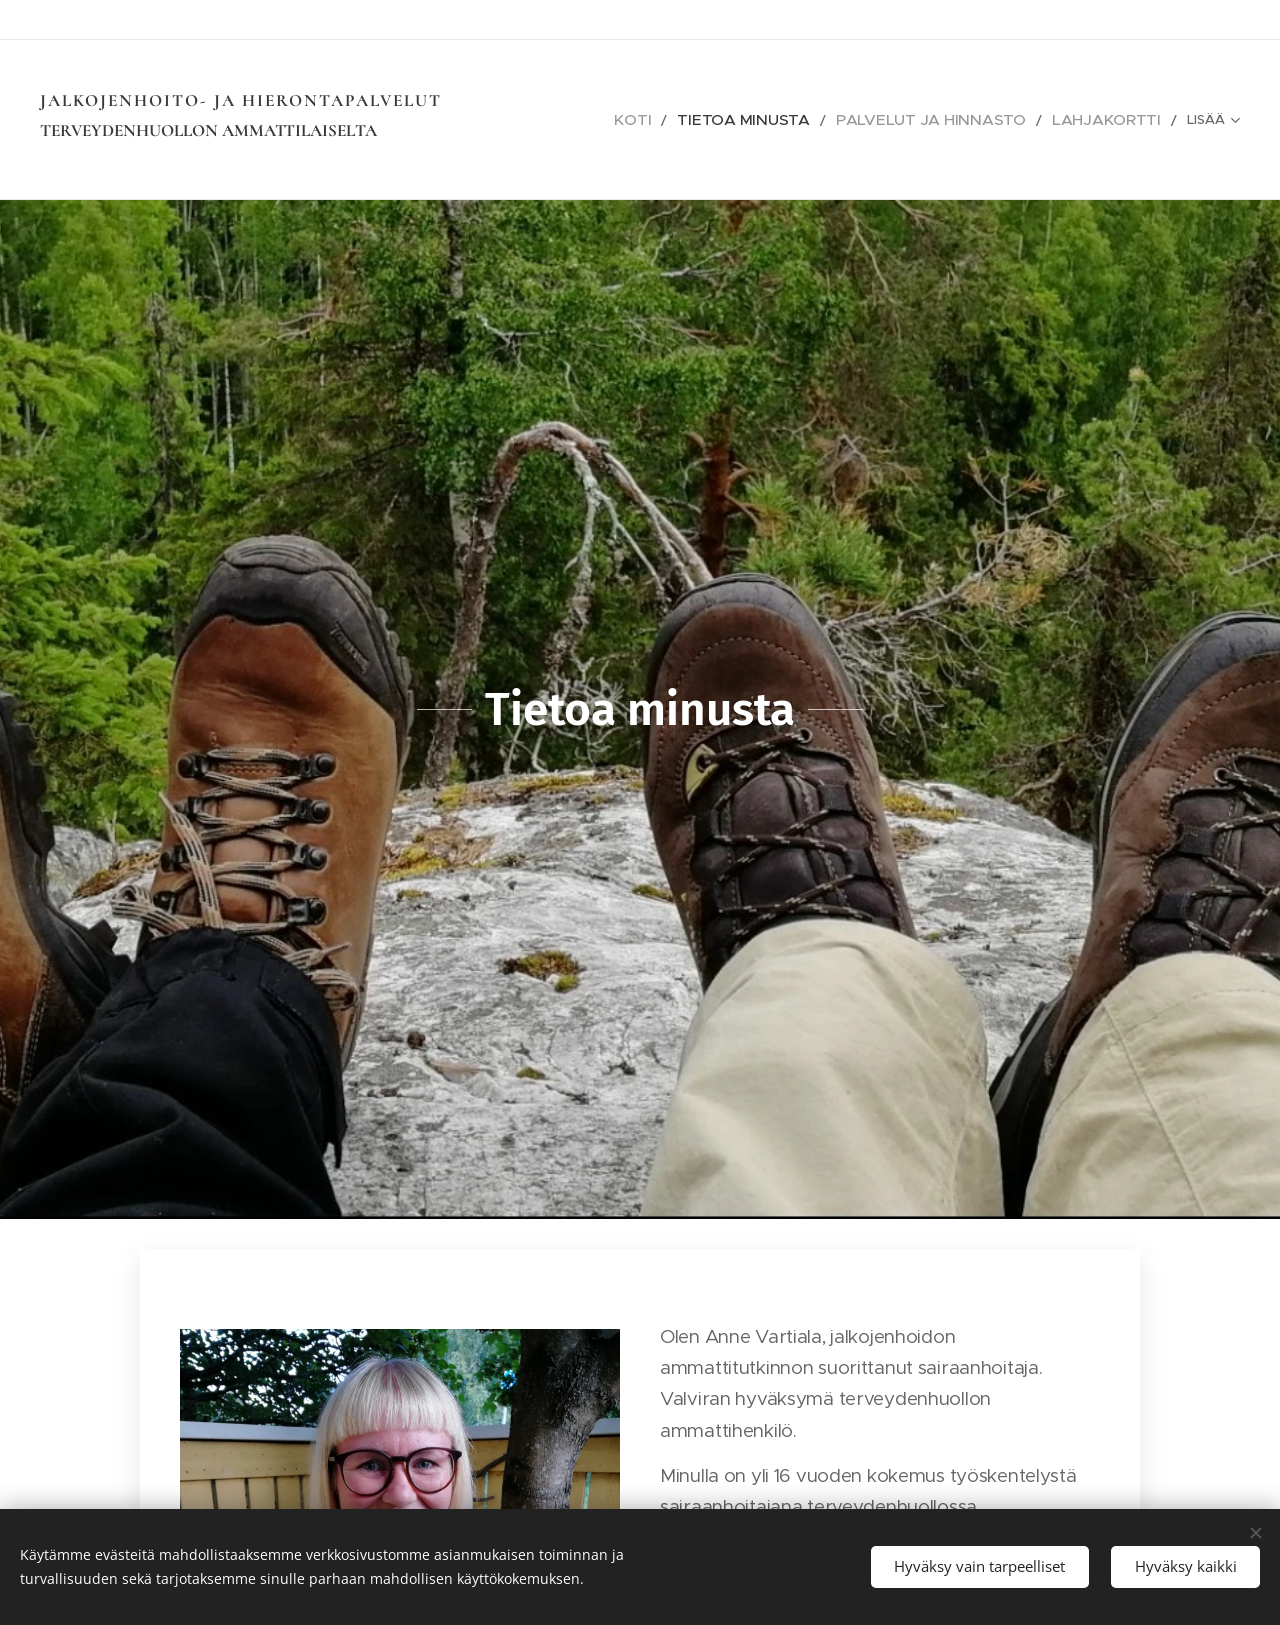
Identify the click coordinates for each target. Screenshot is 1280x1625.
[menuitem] (707, 120)
